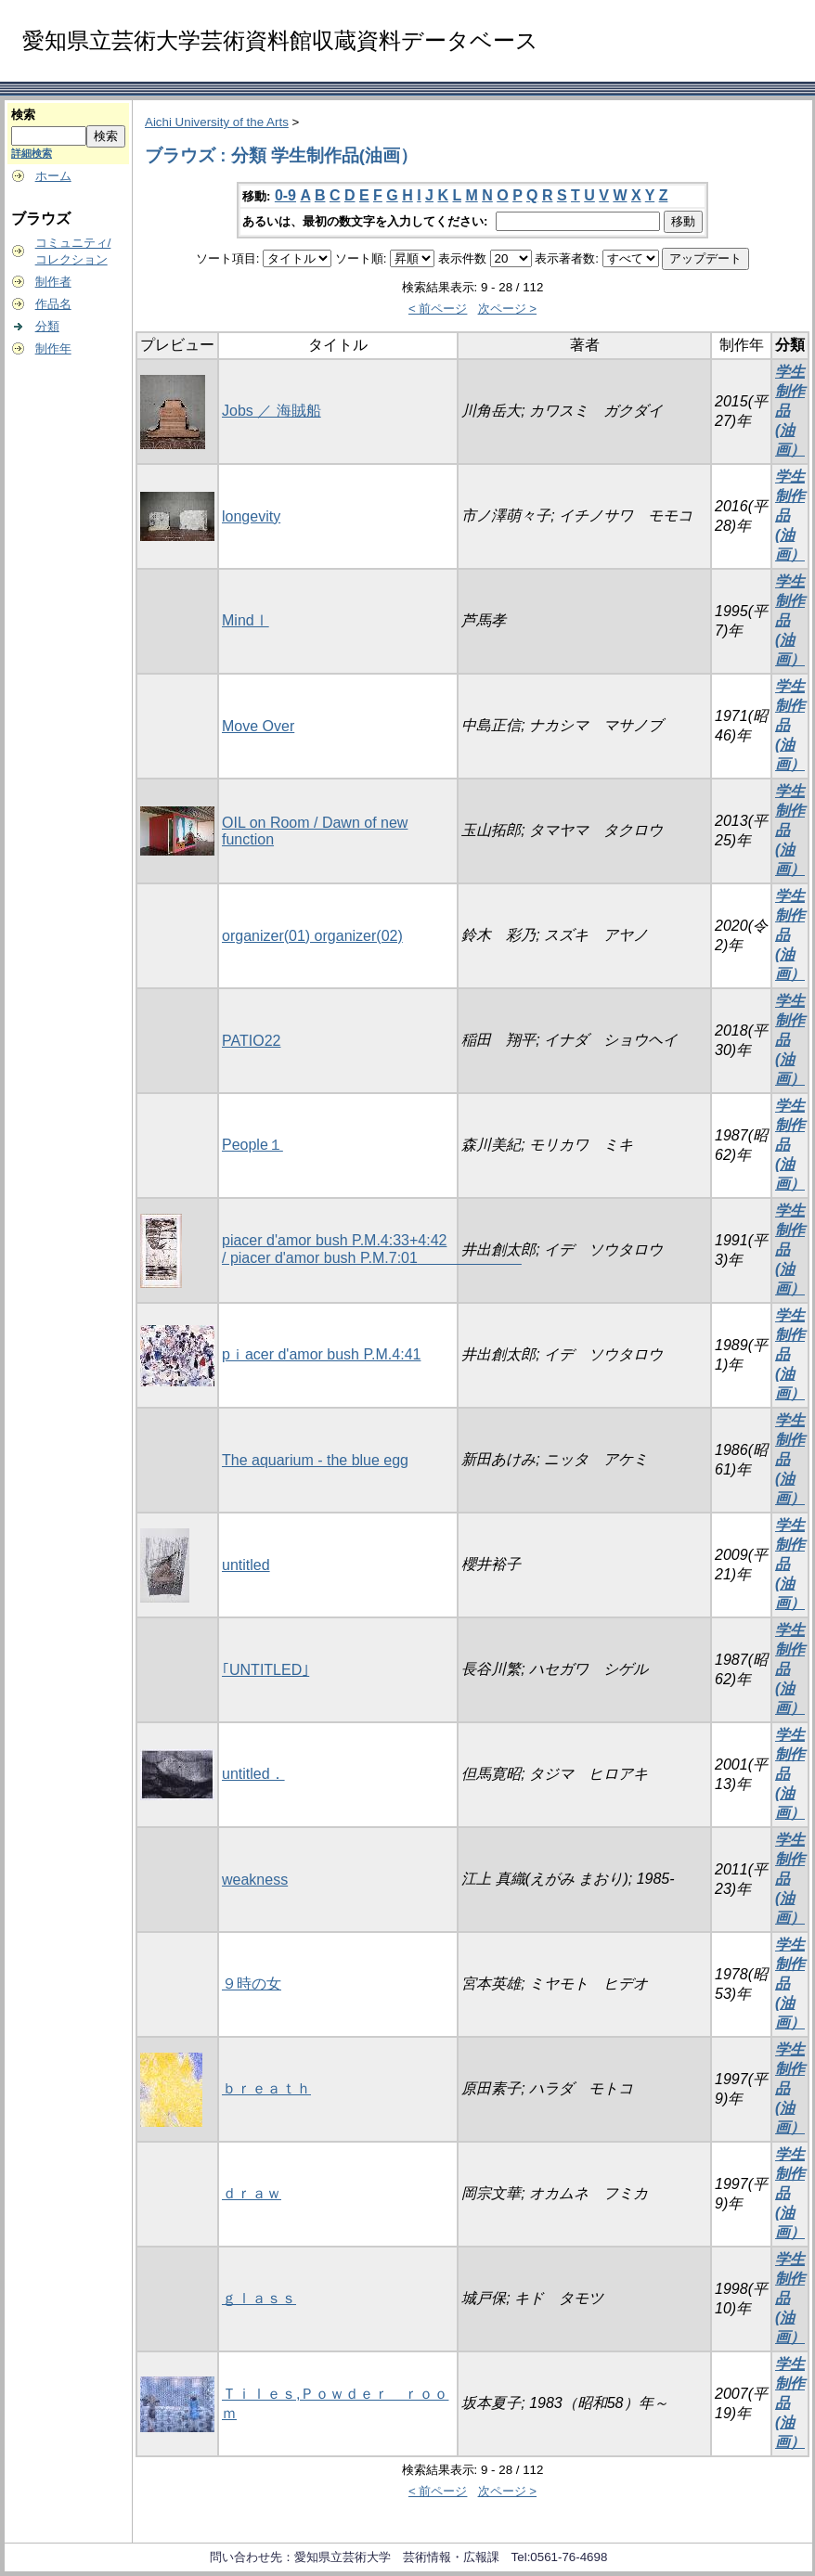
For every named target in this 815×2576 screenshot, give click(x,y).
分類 (47, 326)
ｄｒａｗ (251, 2193)
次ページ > (507, 309)
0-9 (285, 195)
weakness (255, 1879)
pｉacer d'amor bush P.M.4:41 (321, 1354)
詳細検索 (31, 153)
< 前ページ (438, 309)
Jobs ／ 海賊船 (271, 411)
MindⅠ (245, 620)
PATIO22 (251, 1041)
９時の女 (251, 1983)
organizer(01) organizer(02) (312, 936)
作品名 (53, 304)
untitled (246, 1565)
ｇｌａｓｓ (259, 2298)
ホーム (53, 176)
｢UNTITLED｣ (265, 1670)
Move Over (258, 726)
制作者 (53, 282)
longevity (251, 516)
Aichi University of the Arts (217, 122)
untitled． (253, 1774)
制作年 (53, 348)
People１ (252, 1145)
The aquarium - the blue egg (315, 1460)
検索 (23, 115)
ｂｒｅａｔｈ (266, 2088)
